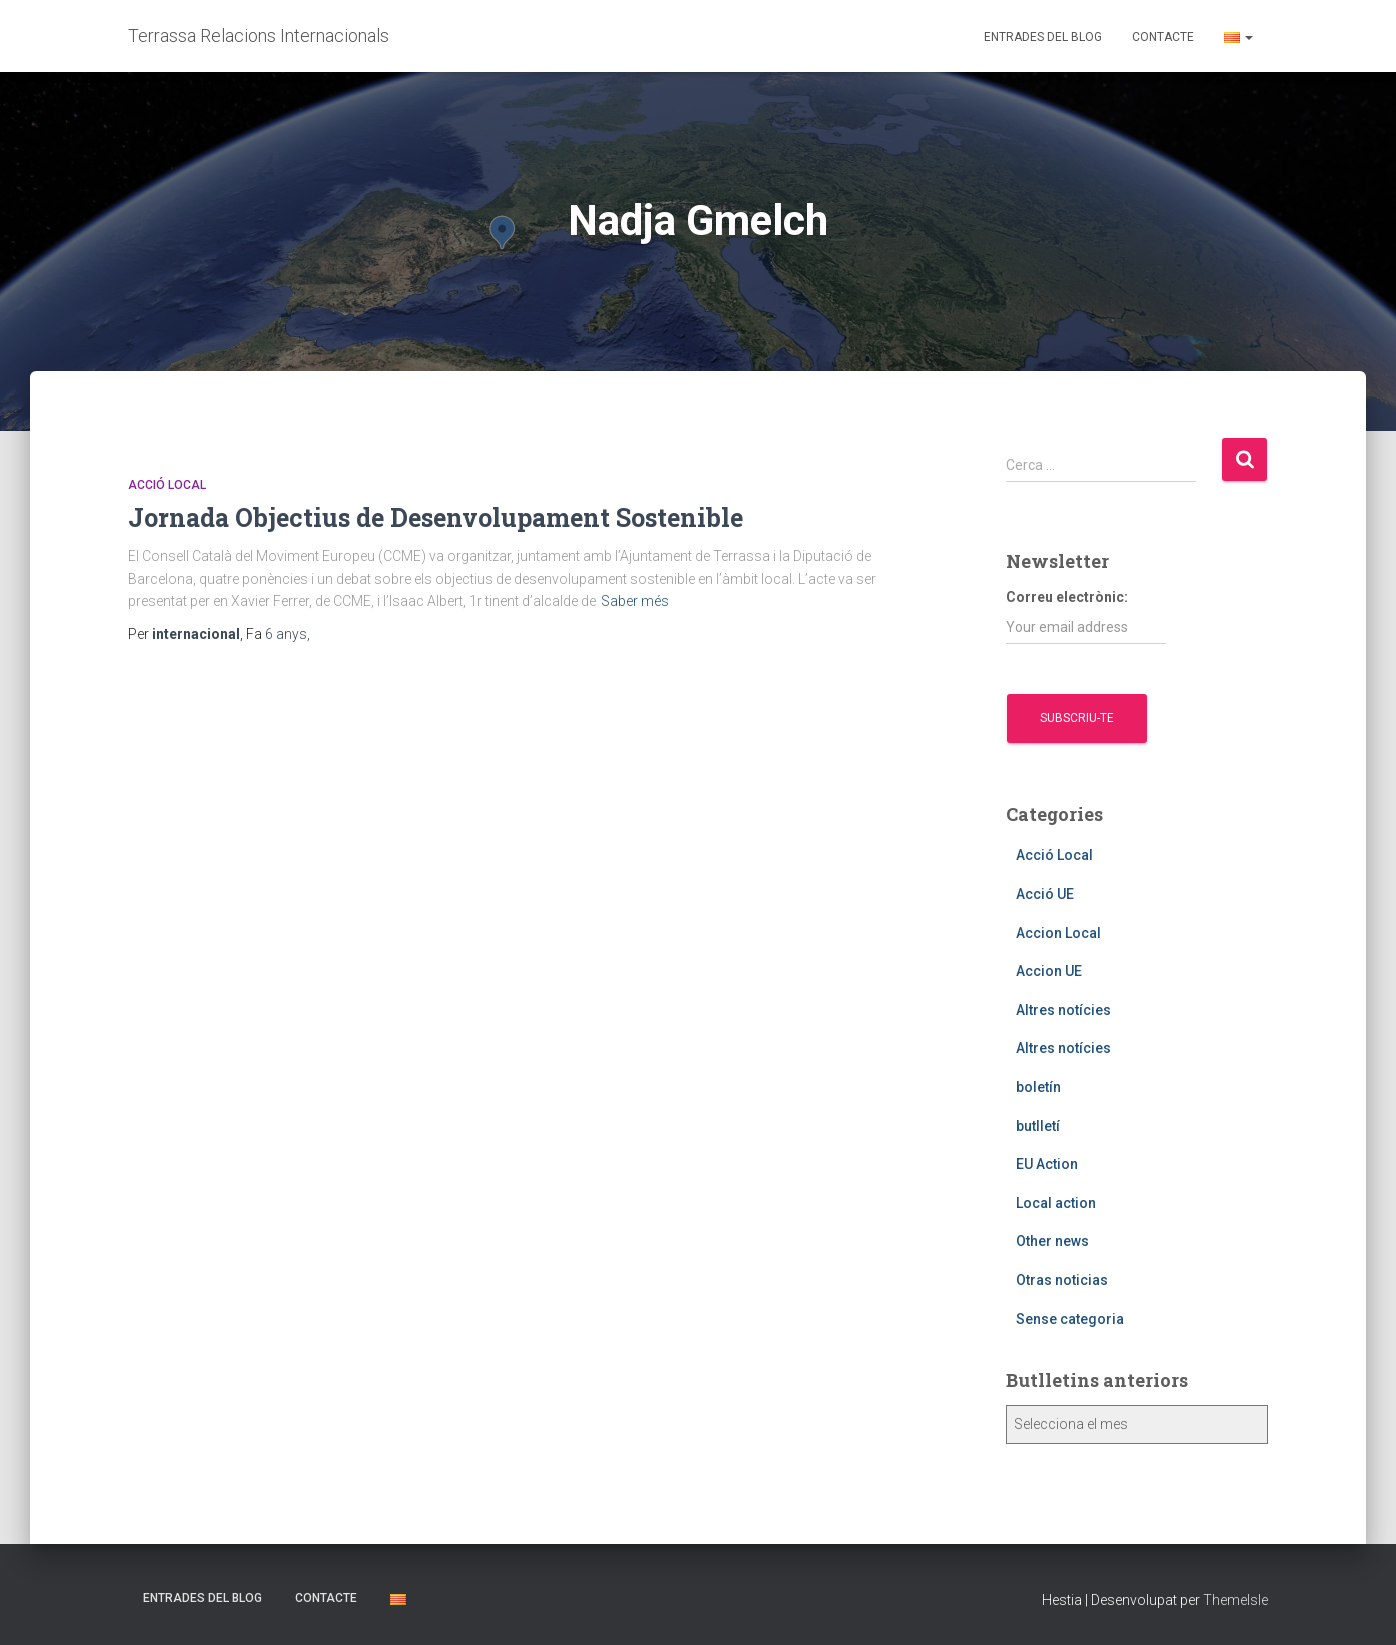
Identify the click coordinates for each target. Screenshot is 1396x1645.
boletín (1038, 1087)
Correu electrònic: (1086, 617)
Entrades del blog (1043, 37)
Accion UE (1049, 971)
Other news (1052, 1241)
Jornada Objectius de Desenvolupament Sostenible (435, 517)
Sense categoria (1070, 1319)
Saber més (635, 601)
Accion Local (1058, 933)
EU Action (1047, 1164)
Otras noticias (1062, 1280)
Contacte (1163, 37)
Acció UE (1045, 894)
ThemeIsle (1235, 1600)
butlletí (1038, 1126)
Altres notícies (1063, 1010)
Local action (1056, 1203)
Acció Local (167, 485)
